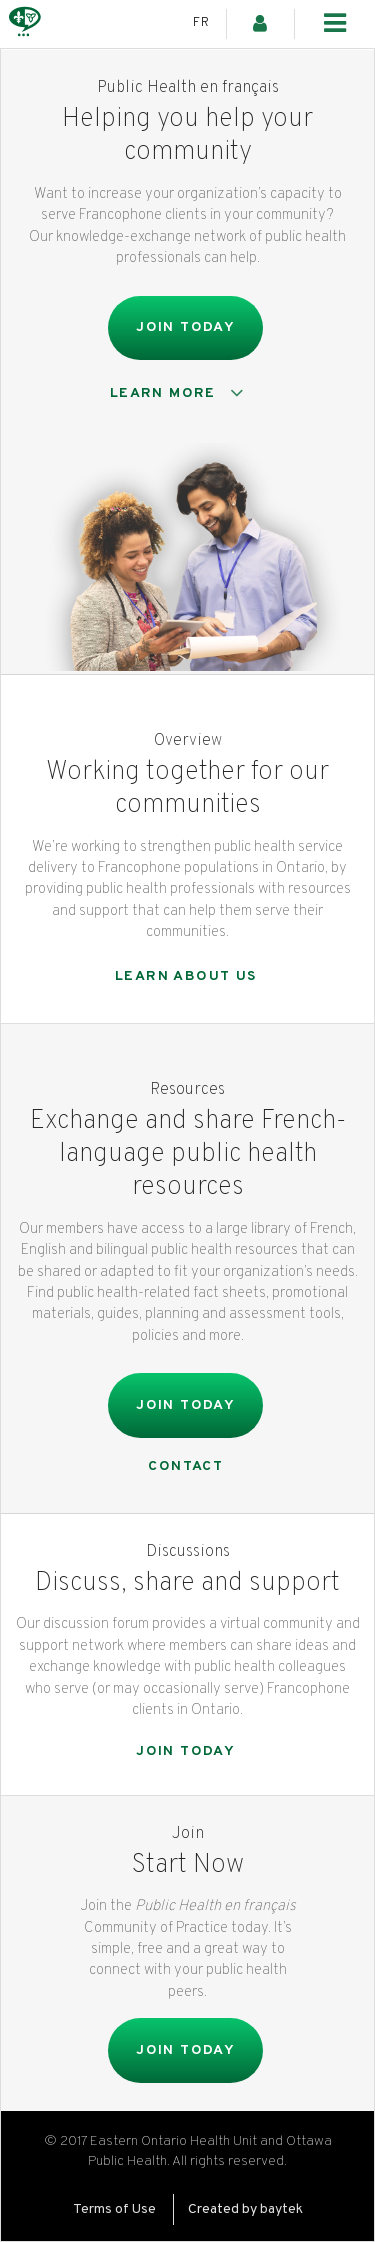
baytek (281, 2209)
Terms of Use (114, 2209)
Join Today (185, 327)
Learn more (180, 392)
